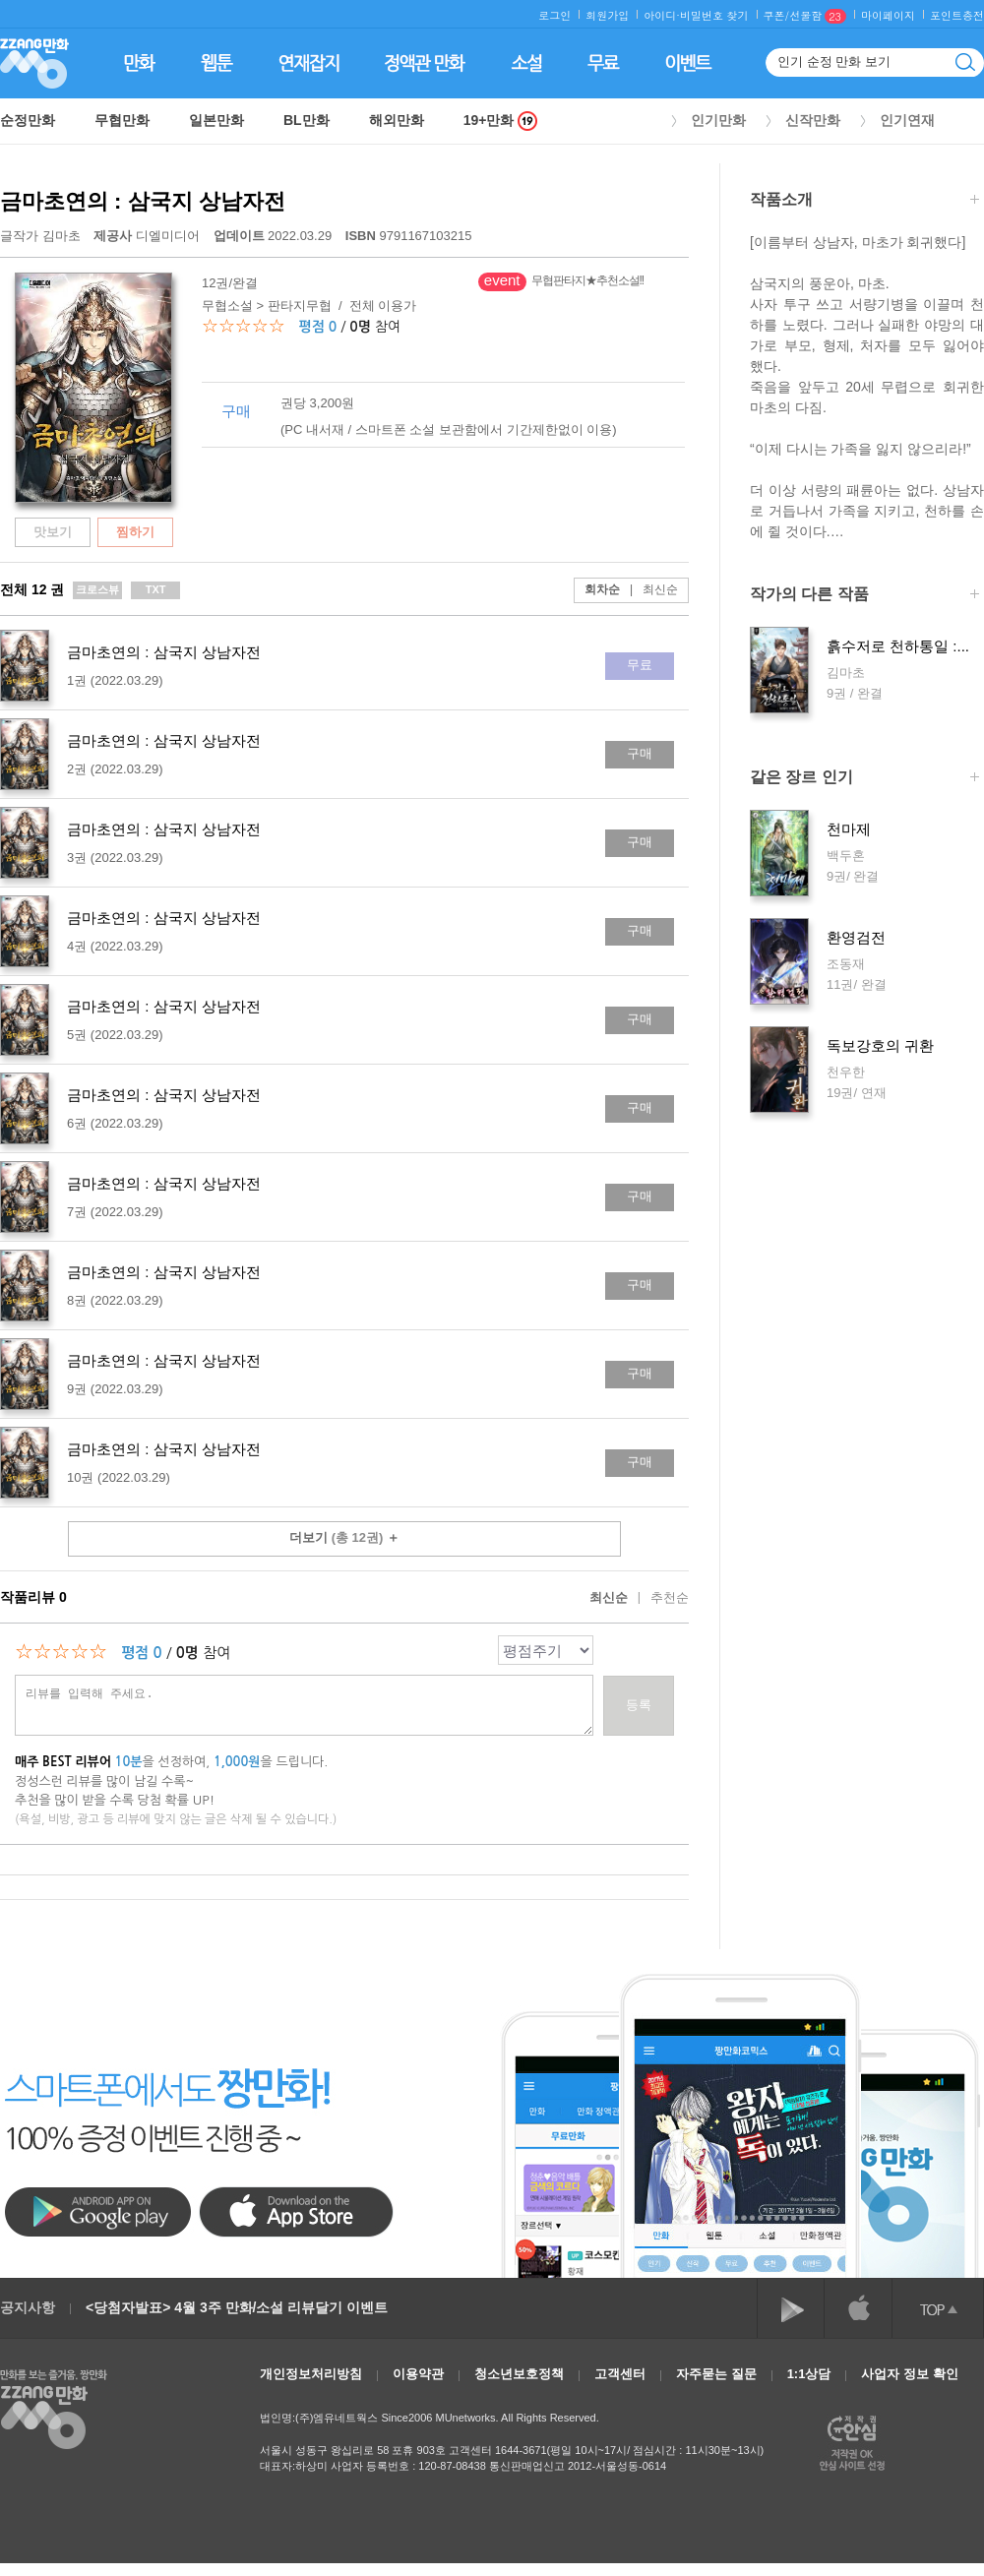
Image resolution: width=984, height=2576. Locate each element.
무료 (639, 664)
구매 (639, 753)
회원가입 (607, 15)
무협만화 (122, 120)
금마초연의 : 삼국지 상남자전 (142, 201)
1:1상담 (809, 2373)
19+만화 (500, 120)
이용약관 (418, 2373)
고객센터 (620, 2373)
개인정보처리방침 (311, 2373)
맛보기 (52, 531)
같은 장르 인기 (864, 778)
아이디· (662, 15)
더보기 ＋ (344, 1537)
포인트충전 (957, 15)
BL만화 (306, 120)
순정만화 (27, 120)
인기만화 (718, 120)
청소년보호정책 (519, 2373)
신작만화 (812, 120)
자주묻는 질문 (716, 2373)
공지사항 (27, 2307)
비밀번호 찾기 (714, 15)
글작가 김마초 (40, 235)
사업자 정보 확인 (909, 2373)
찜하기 (135, 531)
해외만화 (396, 120)
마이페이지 (888, 15)
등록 (638, 1704)
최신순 (649, 589)
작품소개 (864, 201)
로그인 (554, 15)
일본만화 (216, 120)
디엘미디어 (146, 235)
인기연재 (907, 120)
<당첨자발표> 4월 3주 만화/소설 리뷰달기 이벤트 (237, 2307)
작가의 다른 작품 (864, 595)
